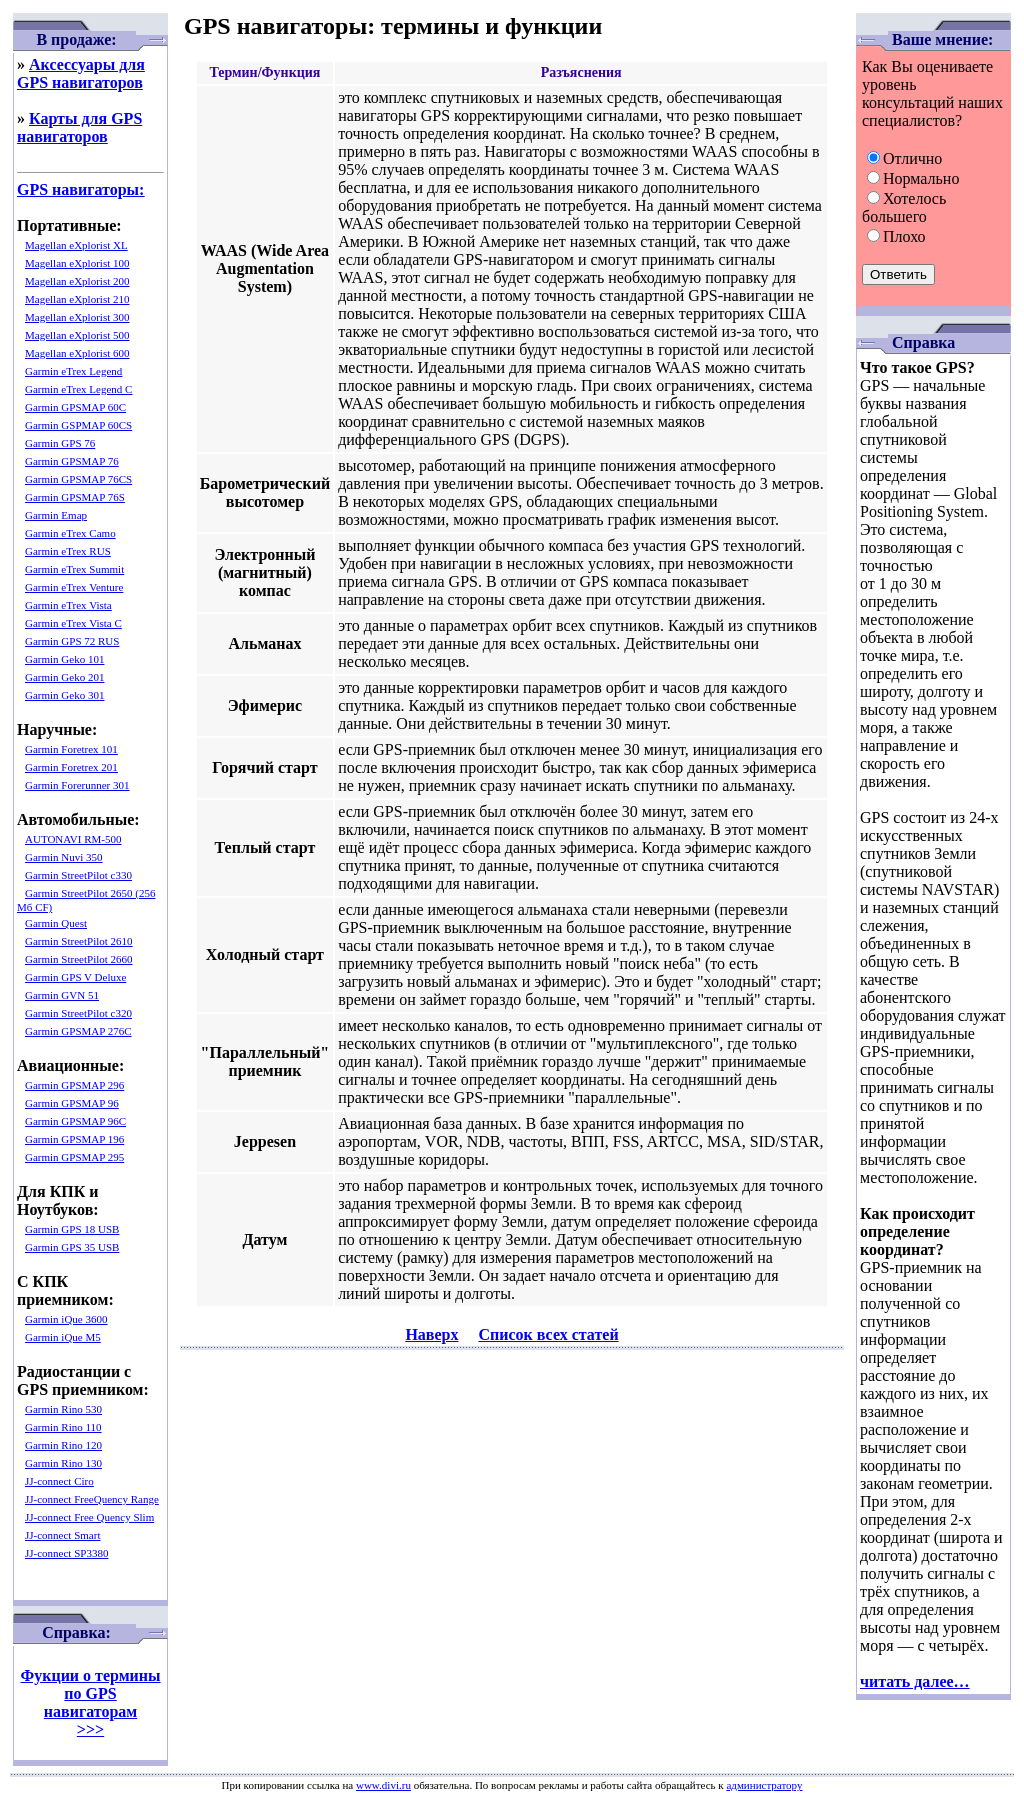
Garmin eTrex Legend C (78, 389)
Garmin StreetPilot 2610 (79, 941)
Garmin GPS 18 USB (72, 1229)
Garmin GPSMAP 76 (72, 461)
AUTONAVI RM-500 (73, 839)
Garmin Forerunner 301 (77, 785)
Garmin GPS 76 (60, 443)
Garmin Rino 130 (63, 1463)
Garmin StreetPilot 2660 (79, 959)
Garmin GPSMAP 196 (74, 1139)
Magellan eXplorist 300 (77, 317)
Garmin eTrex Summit (74, 569)
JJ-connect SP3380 (66, 1553)
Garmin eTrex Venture (74, 587)
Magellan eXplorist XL (76, 245)
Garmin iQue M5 (63, 1337)
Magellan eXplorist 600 (77, 353)
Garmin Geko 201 (64, 677)
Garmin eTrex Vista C (73, 623)
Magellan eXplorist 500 (77, 335)
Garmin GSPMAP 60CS (78, 425)
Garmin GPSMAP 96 (72, 1103)
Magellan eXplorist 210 (77, 299)
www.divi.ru (383, 1785)
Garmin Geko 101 (64, 659)
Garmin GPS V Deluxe (75, 977)
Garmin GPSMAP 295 (74, 1157)
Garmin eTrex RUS (68, 551)
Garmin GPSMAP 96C (75, 1121)
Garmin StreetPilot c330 (78, 875)
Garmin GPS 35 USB (72, 1247)
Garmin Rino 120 (63, 1445)
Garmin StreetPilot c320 (78, 1013)
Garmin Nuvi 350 (64, 857)
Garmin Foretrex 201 (71, 767)
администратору (764, 1785)
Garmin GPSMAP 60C (75, 407)
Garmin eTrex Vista (68, 605)
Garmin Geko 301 (64, 695)
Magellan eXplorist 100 (77, 263)
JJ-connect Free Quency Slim (89, 1517)
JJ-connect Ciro (59, 1481)
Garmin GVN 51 (62, 995)
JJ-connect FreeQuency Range (92, 1499)
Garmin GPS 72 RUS (72, 641)
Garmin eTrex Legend (73, 371)
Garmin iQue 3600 (66, 1319)
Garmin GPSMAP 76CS (78, 479)
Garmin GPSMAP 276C (78, 1031)
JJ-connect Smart (62, 1535)
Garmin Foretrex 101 (71, 749)
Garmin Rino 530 (63, 1409)
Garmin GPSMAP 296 (74, 1085)
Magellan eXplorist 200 (77, 281)
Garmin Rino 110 (63, 1427)
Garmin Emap (56, 515)
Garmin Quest (56, 923)
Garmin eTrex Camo (70, 533)
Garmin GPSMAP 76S (75, 497)
